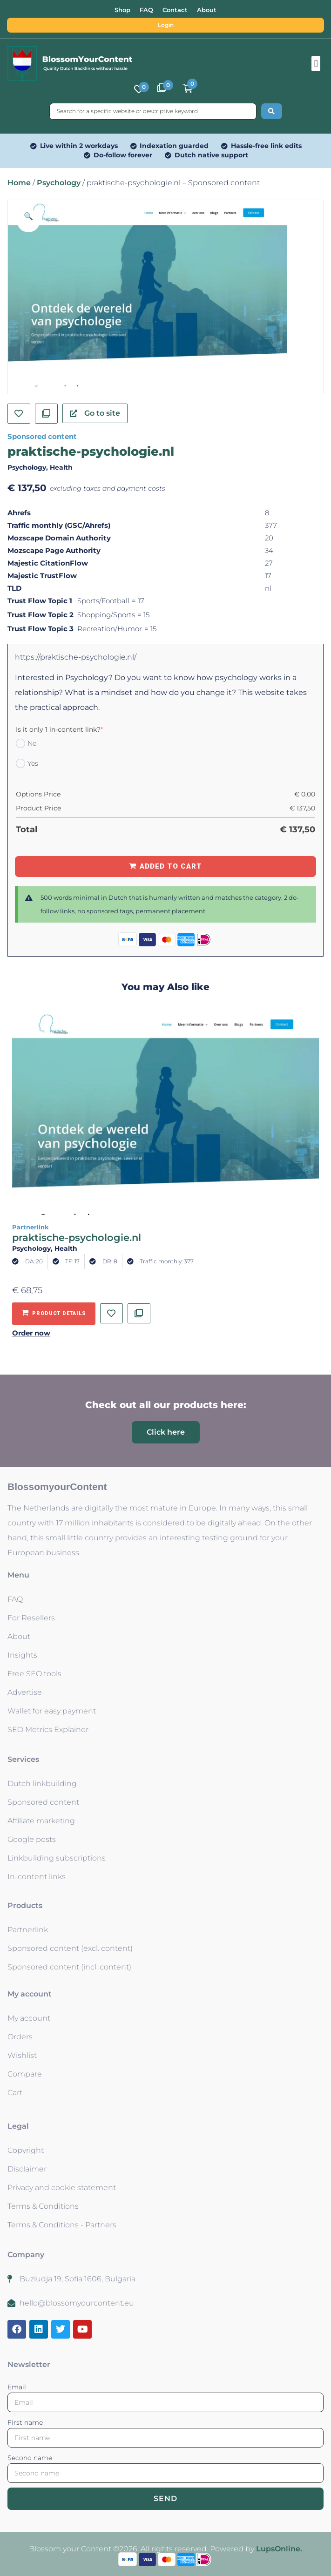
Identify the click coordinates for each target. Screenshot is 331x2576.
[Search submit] (271, 111)
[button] (315, 63)
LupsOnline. (279, 2548)
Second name (29, 2458)
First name (25, 2422)
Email (16, 2387)
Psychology (59, 182)
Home (19, 182)
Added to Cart (171, 866)
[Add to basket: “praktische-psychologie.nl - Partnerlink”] (53, 1313)
